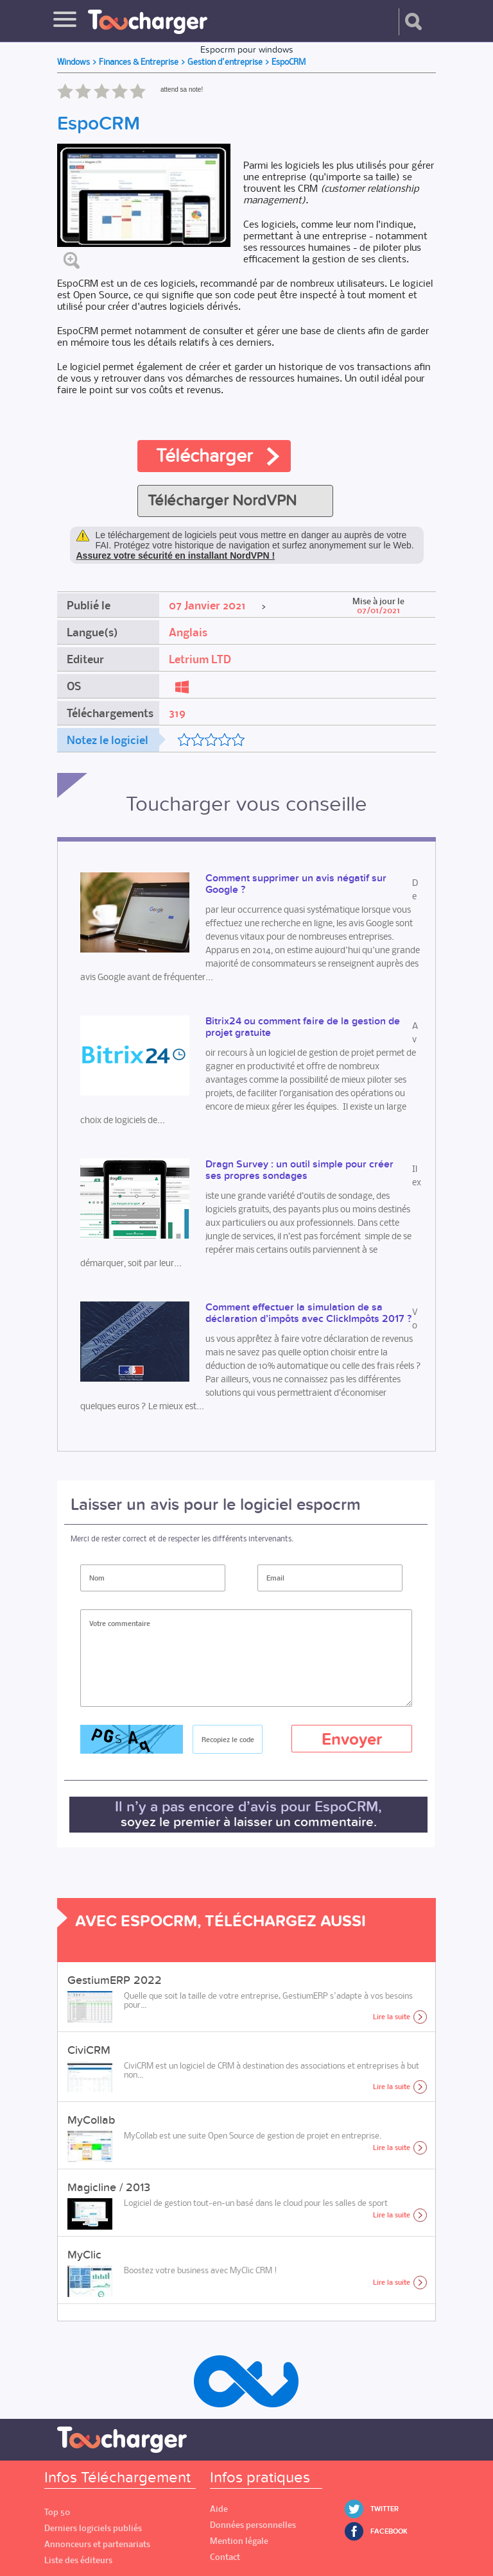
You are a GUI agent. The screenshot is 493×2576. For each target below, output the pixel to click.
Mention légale (239, 2541)
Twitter (384, 2509)
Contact (225, 2557)
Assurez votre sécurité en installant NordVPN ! (175, 555)
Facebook (389, 2531)
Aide (219, 2509)
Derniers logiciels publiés (93, 2528)
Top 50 (57, 2512)
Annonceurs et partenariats (97, 2544)
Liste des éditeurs (78, 2560)
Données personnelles (253, 2525)
